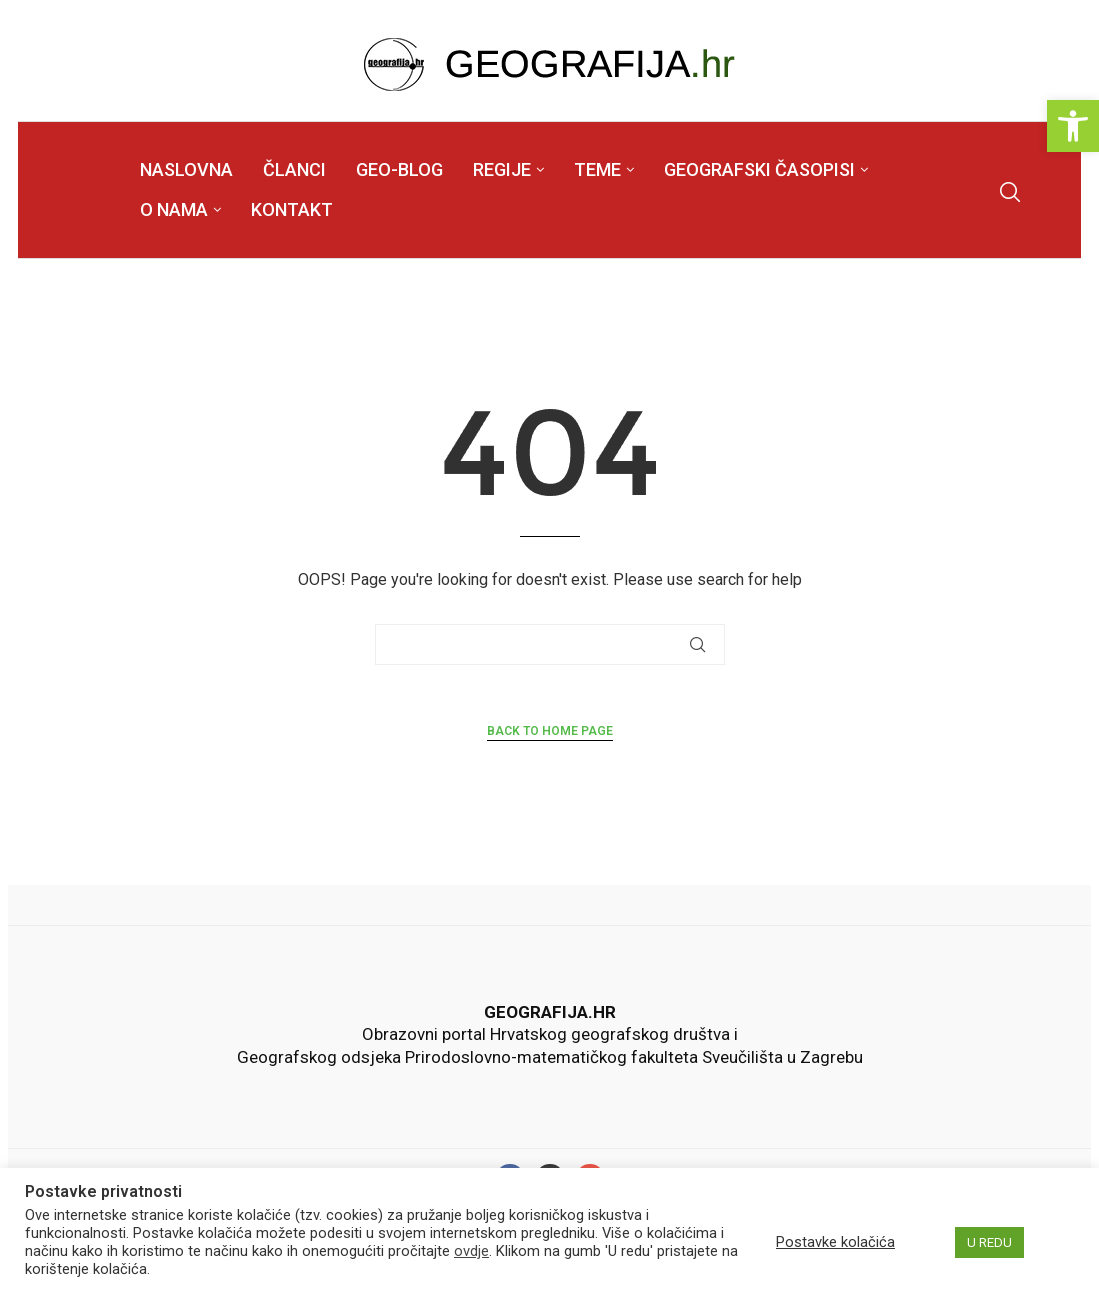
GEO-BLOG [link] (399, 169)
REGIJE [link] (502, 169)
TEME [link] (597, 169)
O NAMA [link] (174, 209)
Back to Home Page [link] (550, 731)
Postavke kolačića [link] (835, 1242)
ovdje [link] (471, 1251)
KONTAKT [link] (292, 209)
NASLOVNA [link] (186, 169)
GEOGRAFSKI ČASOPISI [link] (759, 169)
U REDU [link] (989, 1242)
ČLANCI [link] (294, 169)
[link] (1073, 126)
